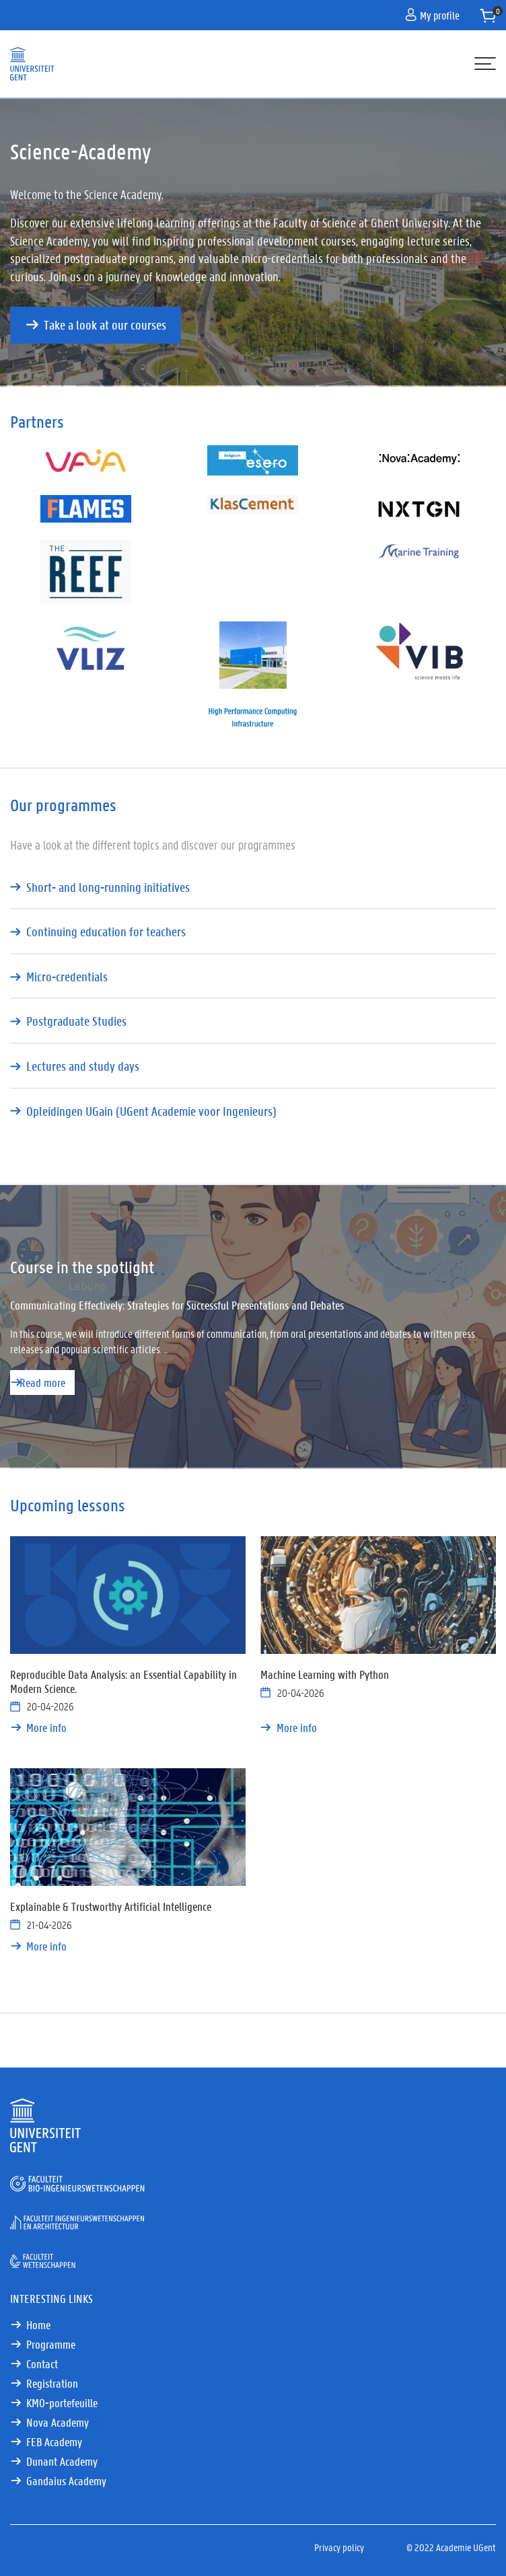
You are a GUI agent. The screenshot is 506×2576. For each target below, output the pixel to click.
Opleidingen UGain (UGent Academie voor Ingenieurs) (151, 1111)
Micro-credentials (67, 977)
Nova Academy (65, 2422)
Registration (52, 2383)
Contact (42, 2363)
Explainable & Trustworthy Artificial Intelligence (110, 1906)
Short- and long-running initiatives (108, 887)
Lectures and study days (82, 1066)
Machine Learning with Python (324, 1674)
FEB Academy (54, 2441)
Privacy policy (339, 2547)
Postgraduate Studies (76, 1021)
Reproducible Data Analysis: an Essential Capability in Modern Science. (123, 1681)
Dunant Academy (62, 2461)
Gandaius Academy (66, 2480)
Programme (50, 2344)
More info (46, 1727)
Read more (42, 1382)
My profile (432, 15)
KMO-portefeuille (62, 2402)
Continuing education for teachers (106, 931)
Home (38, 2324)
